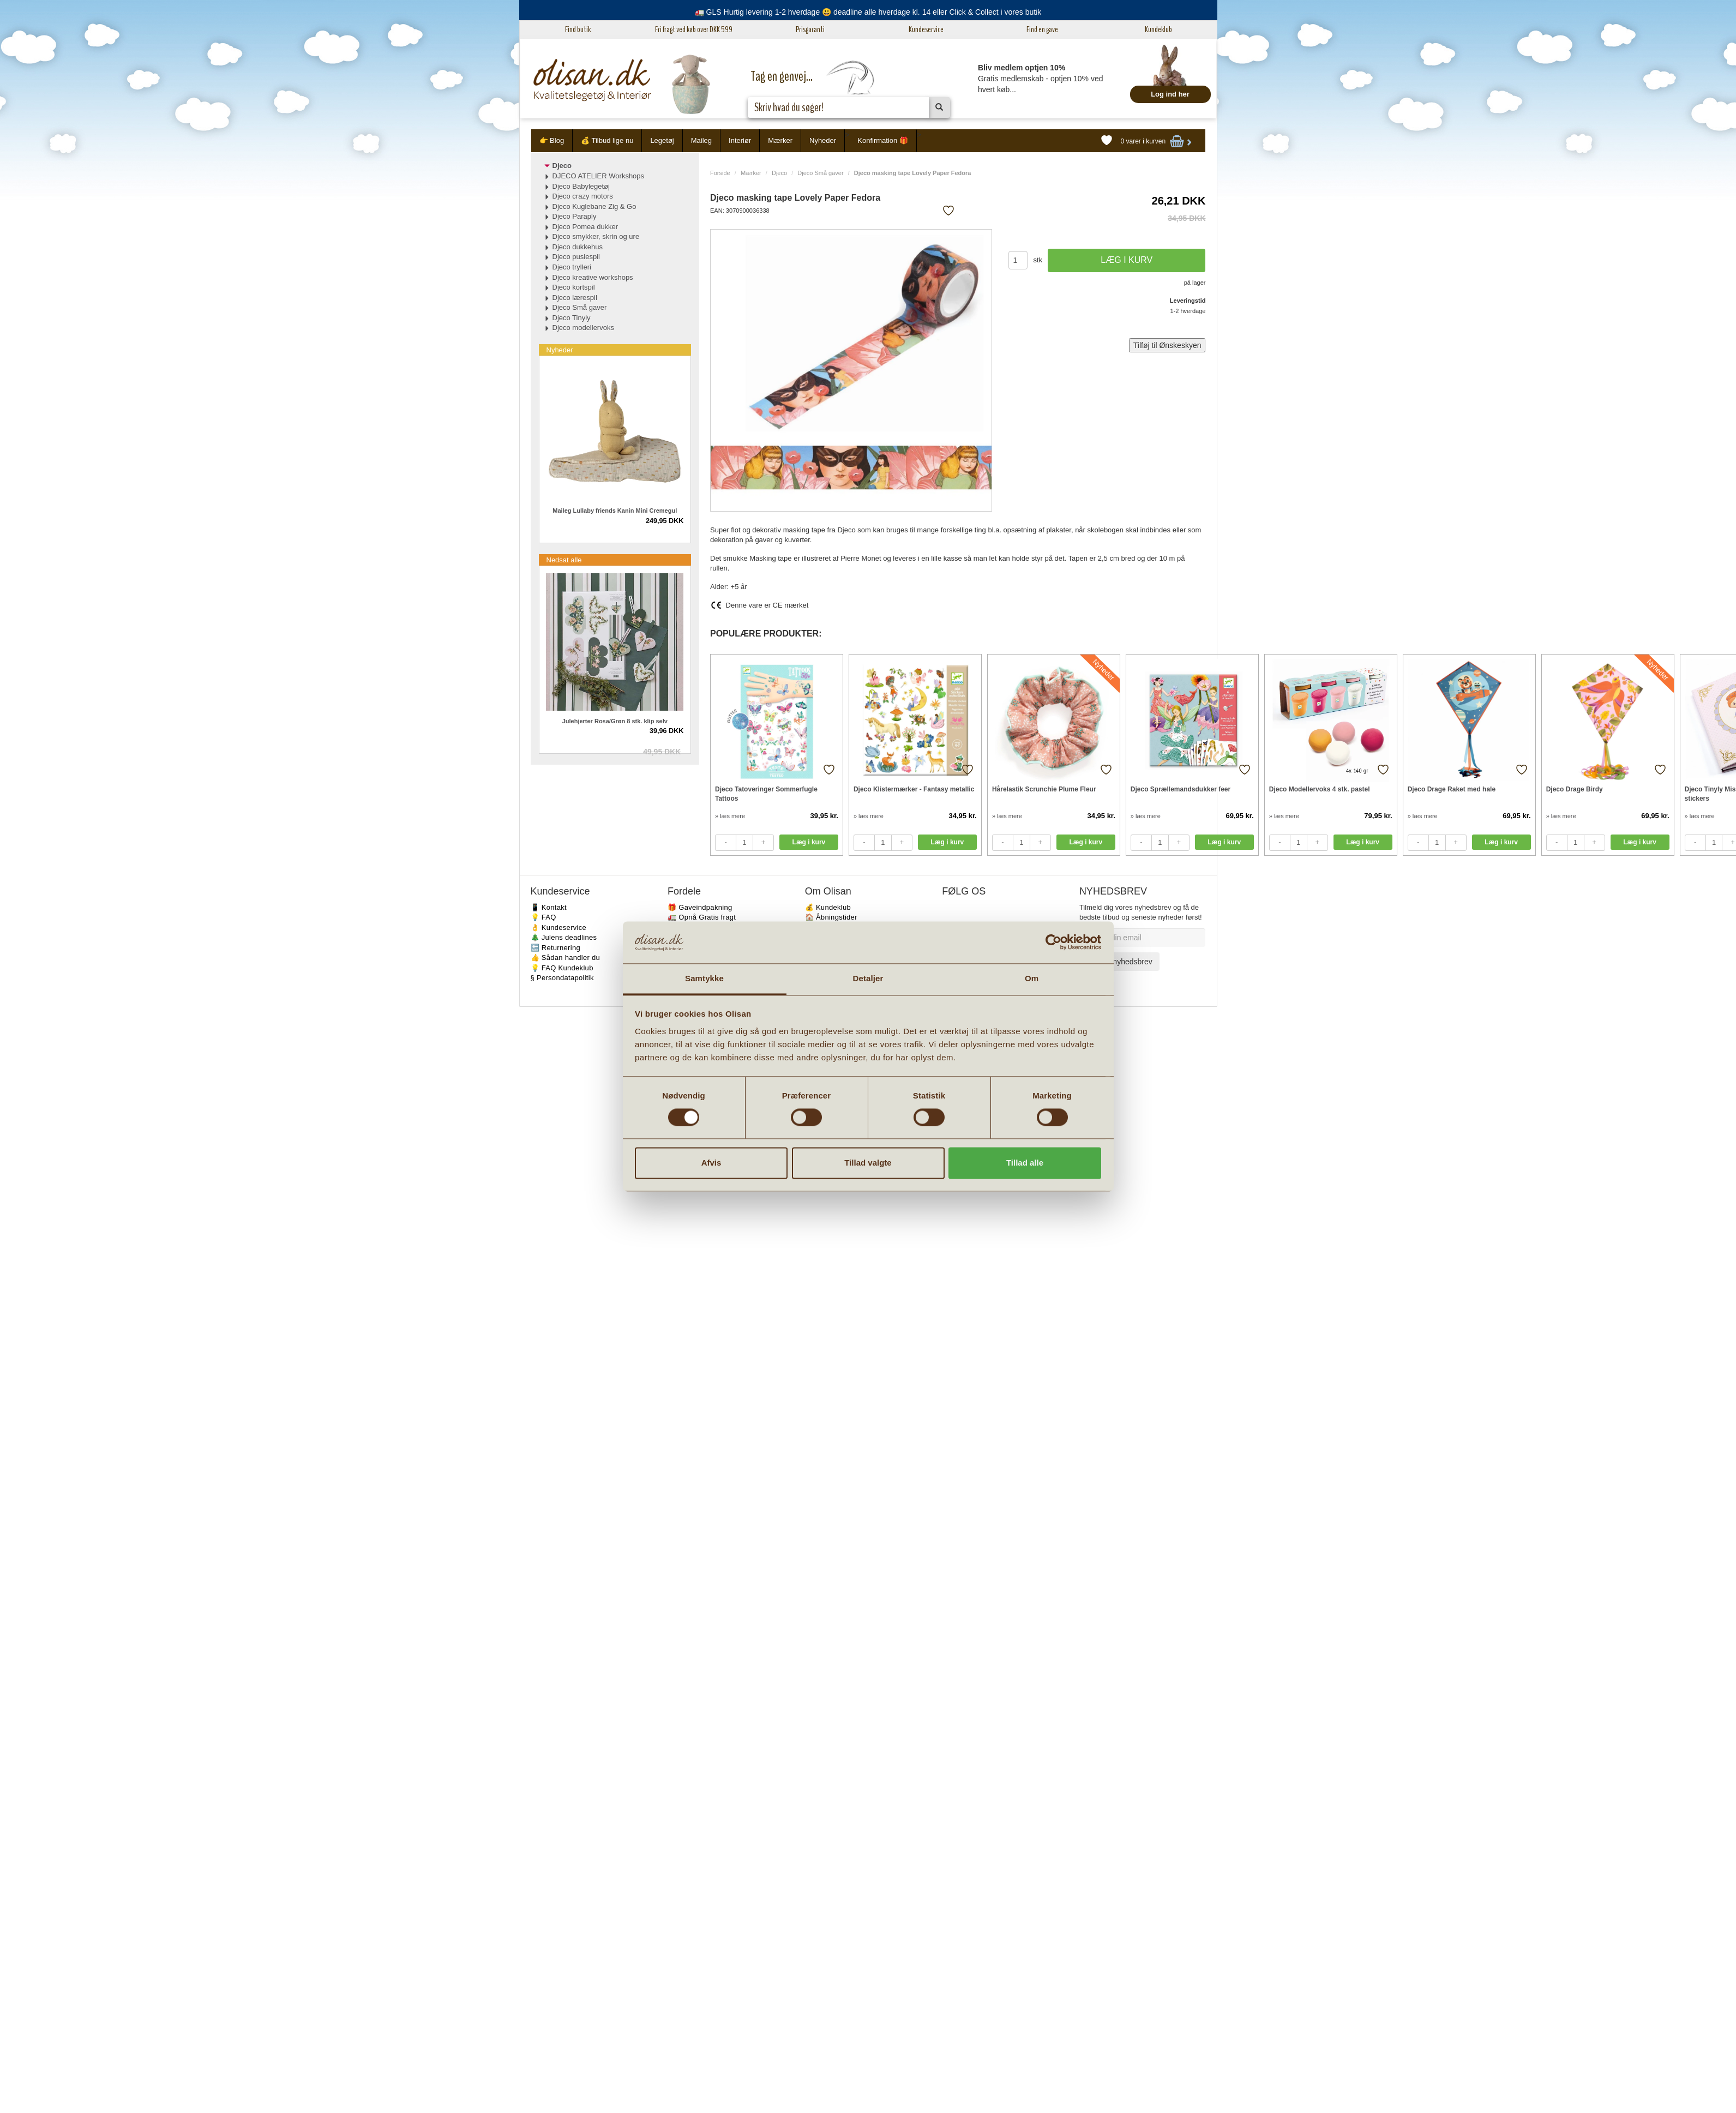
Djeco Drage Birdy (1574, 789)
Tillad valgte (867, 1162)
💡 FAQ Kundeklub (562, 968)
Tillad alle (1024, 1162)
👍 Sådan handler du (565, 957)
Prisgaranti (810, 29)
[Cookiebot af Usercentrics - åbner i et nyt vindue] (1053, 942)
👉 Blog (551, 140)
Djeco (779, 173)
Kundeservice (926, 29)
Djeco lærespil (574, 297)
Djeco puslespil (576, 257)
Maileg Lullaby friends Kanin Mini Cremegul (614, 510)
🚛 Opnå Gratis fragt (702, 917)
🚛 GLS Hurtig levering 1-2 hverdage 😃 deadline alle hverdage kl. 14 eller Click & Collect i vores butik (868, 12)
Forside (720, 173)
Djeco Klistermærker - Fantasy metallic (914, 789)
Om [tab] (1031, 978)
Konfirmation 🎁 (882, 140)
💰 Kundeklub (828, 907)
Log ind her (1170, 94)
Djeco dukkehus (577, 247)
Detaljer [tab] (868, 978)
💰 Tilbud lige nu (607, 140)
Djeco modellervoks (583, 327)
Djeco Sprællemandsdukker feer (1180, 789)
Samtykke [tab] (704, 978)
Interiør (740, 140)
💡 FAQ (543, 917)
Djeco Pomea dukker (585, 227)
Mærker (780, 140)
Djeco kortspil (573, 287)
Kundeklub (1158, 29)
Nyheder (822, 140)
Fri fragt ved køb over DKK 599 (693, 29)
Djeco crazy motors (582, 196)
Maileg (701, 140)
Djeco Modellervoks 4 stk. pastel (1319, 789)
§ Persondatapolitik (562, 978)
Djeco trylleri (572, 267)
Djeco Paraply (574, 216)
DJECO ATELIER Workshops (598, 176)
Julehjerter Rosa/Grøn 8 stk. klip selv (615, 721)
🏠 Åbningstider (831, 917)
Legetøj (662, 140)
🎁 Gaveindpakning (700, 907)
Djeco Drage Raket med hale (1451, 789)
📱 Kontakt (549, 907)
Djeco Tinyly (571, 318)
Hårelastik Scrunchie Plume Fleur (1044, 789)
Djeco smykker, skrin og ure (596, 236)
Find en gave (1042, 29)
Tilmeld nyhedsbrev (1119, 961)
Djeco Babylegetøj (581, 186)
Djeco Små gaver (820, 173)
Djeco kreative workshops (592, 277)
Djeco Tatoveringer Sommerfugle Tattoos (766, 793)
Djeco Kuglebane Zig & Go (594, 206)
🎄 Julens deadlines (564, 937)
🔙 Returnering (555, 948)
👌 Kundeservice (559, 927)
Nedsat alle (564, 560)
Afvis (711, 1162)
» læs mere (730, 816)
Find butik (578, 29)
